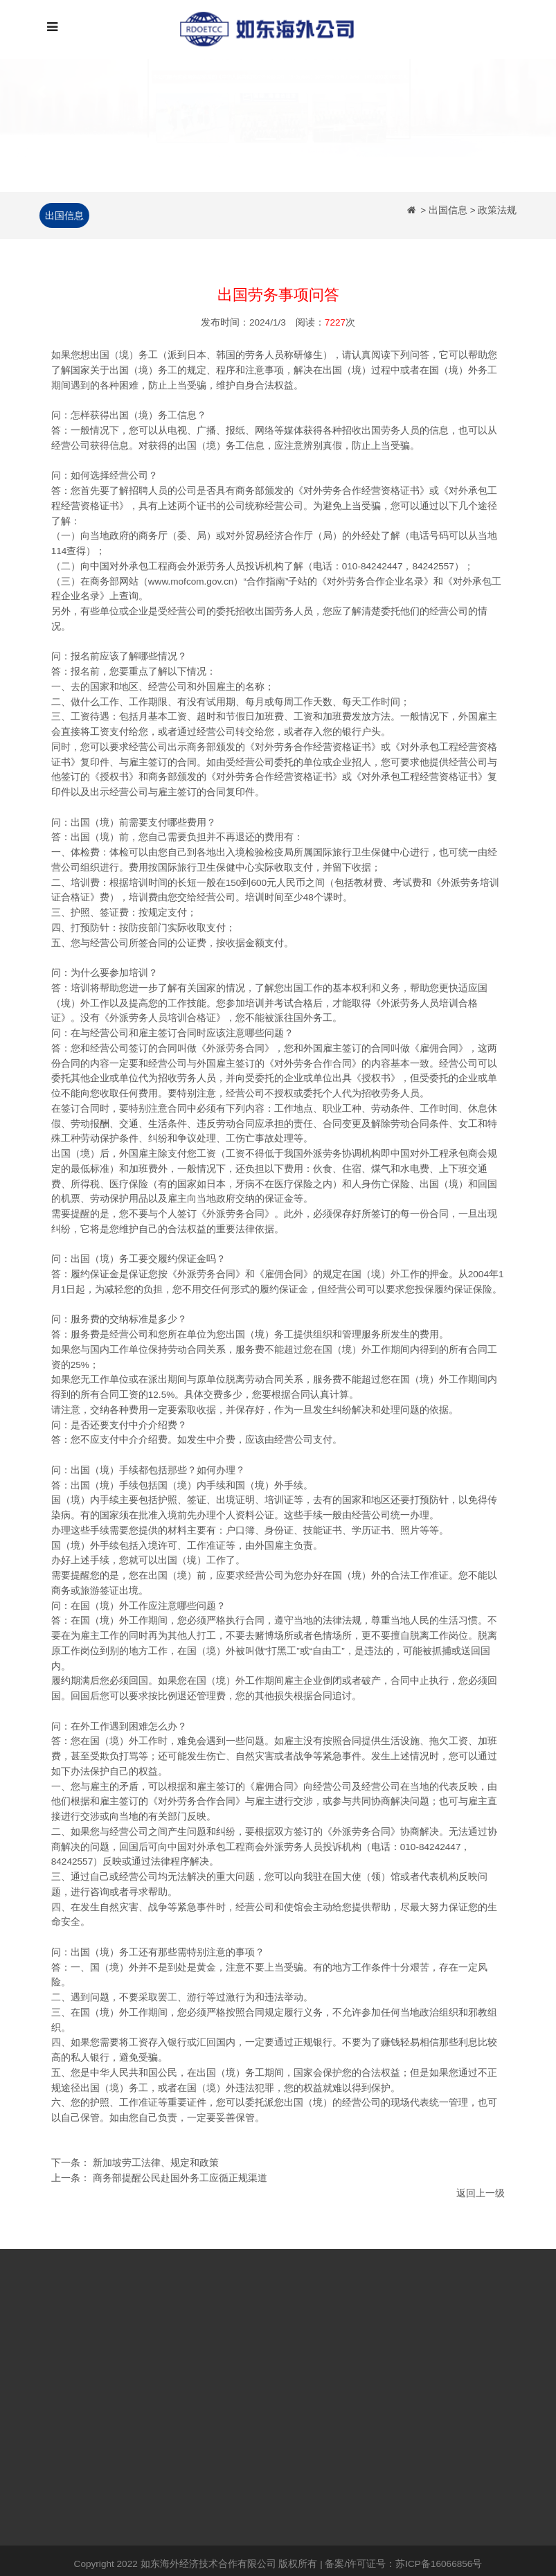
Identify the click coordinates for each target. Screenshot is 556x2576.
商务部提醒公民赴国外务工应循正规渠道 (180, 2179)
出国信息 (62, 215)
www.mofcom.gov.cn (191, 583)
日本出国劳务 (146, 2362)
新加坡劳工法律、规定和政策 (156, 2165)
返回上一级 (480, 2194)
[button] (41, 123)
